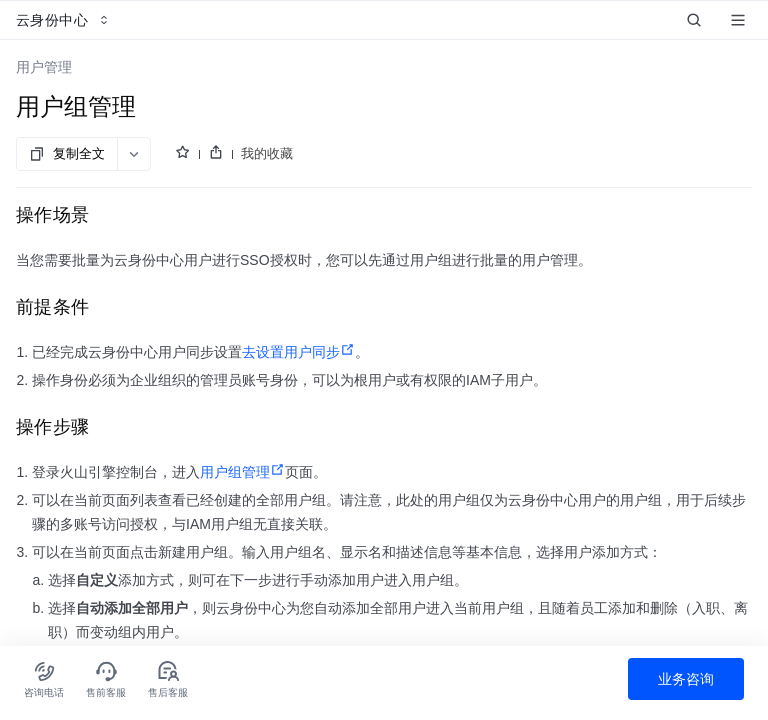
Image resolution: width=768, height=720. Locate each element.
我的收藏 (267, 153)
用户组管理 (242, 472)
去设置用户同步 (298, 352)
